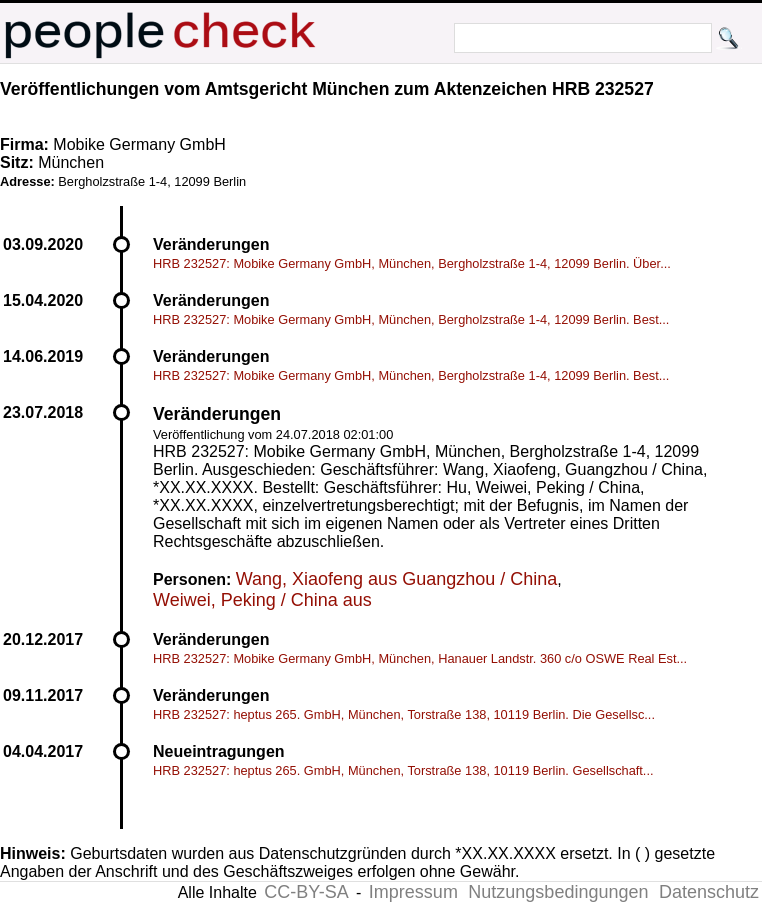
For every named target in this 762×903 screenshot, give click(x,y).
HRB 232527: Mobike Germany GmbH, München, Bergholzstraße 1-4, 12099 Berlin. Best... (411, 319)
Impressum (413, 892)
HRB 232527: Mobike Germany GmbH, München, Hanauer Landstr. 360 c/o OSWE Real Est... (420, 658)
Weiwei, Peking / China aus (262, 600)
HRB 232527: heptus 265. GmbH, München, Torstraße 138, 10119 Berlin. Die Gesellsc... (404, 714)
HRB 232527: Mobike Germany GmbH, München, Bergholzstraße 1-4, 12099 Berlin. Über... (412, 263)
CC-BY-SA (306, 892)
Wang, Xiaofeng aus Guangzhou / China (397, 579)
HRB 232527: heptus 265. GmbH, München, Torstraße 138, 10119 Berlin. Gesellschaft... (403, 770)
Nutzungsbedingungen (558, 892)
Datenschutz (709, 892)
